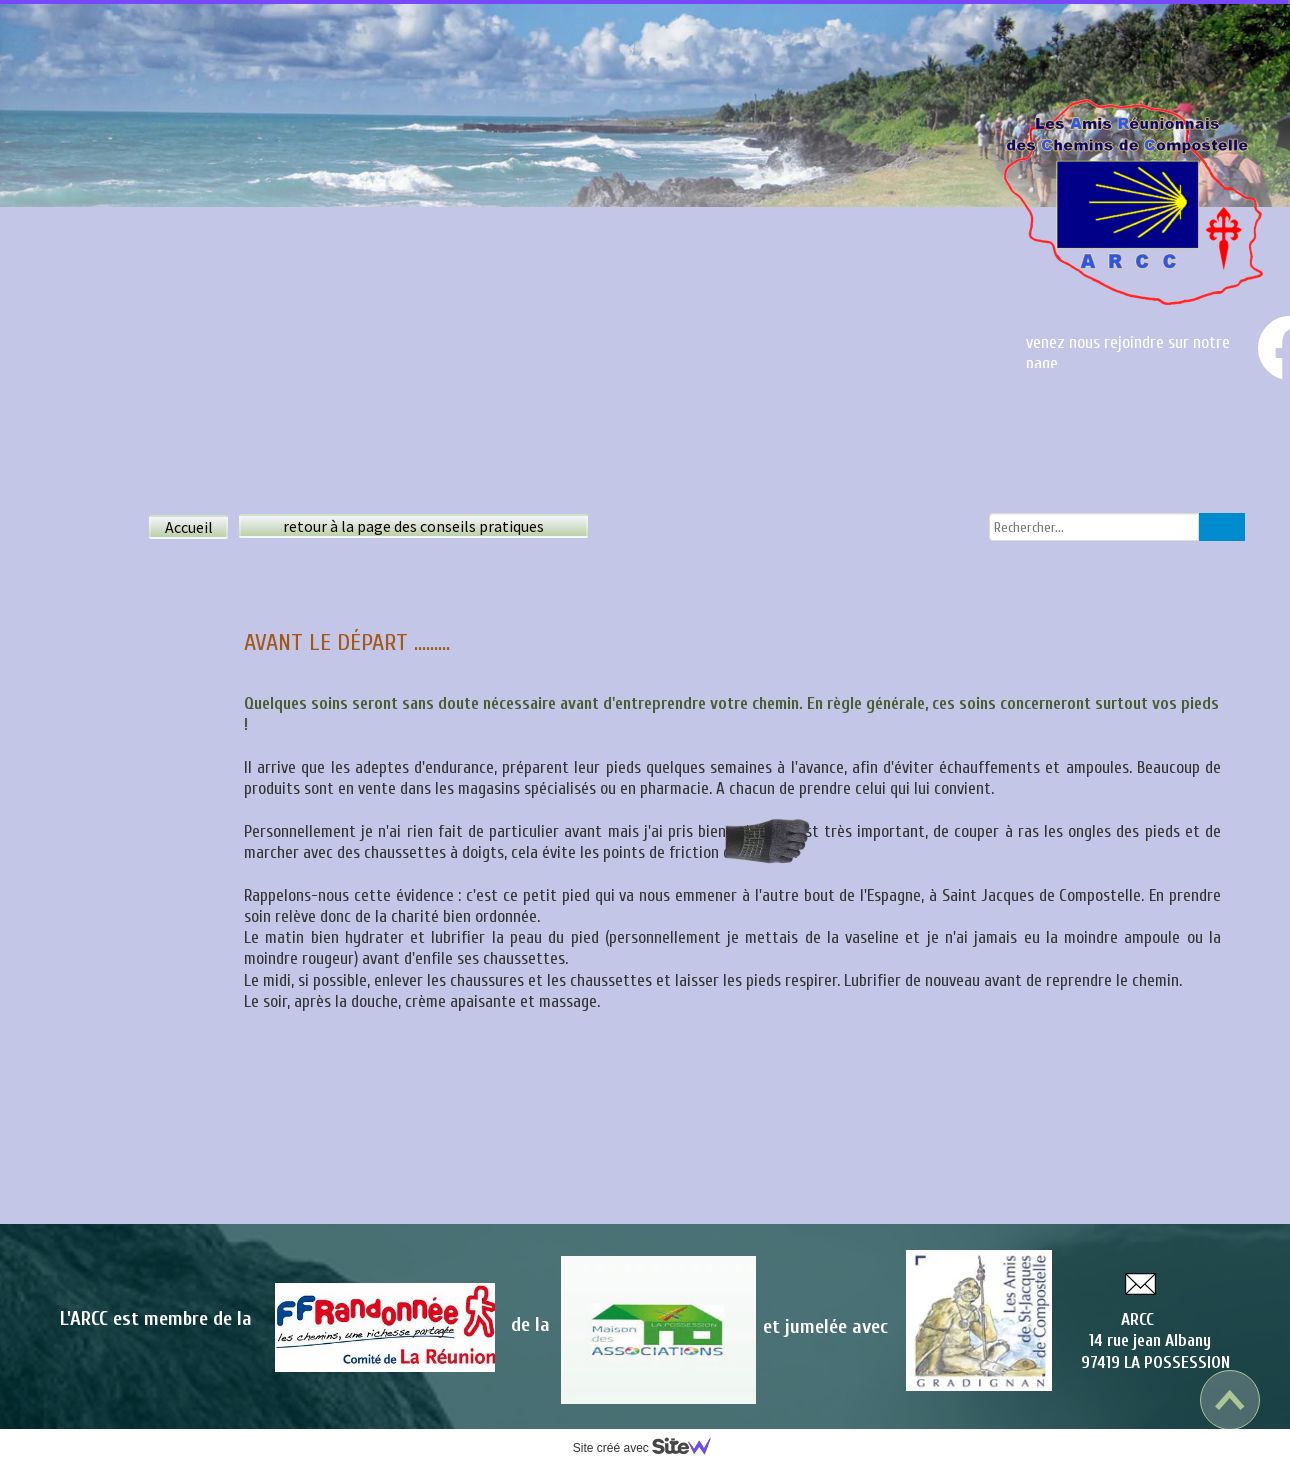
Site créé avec (650, 1448)
